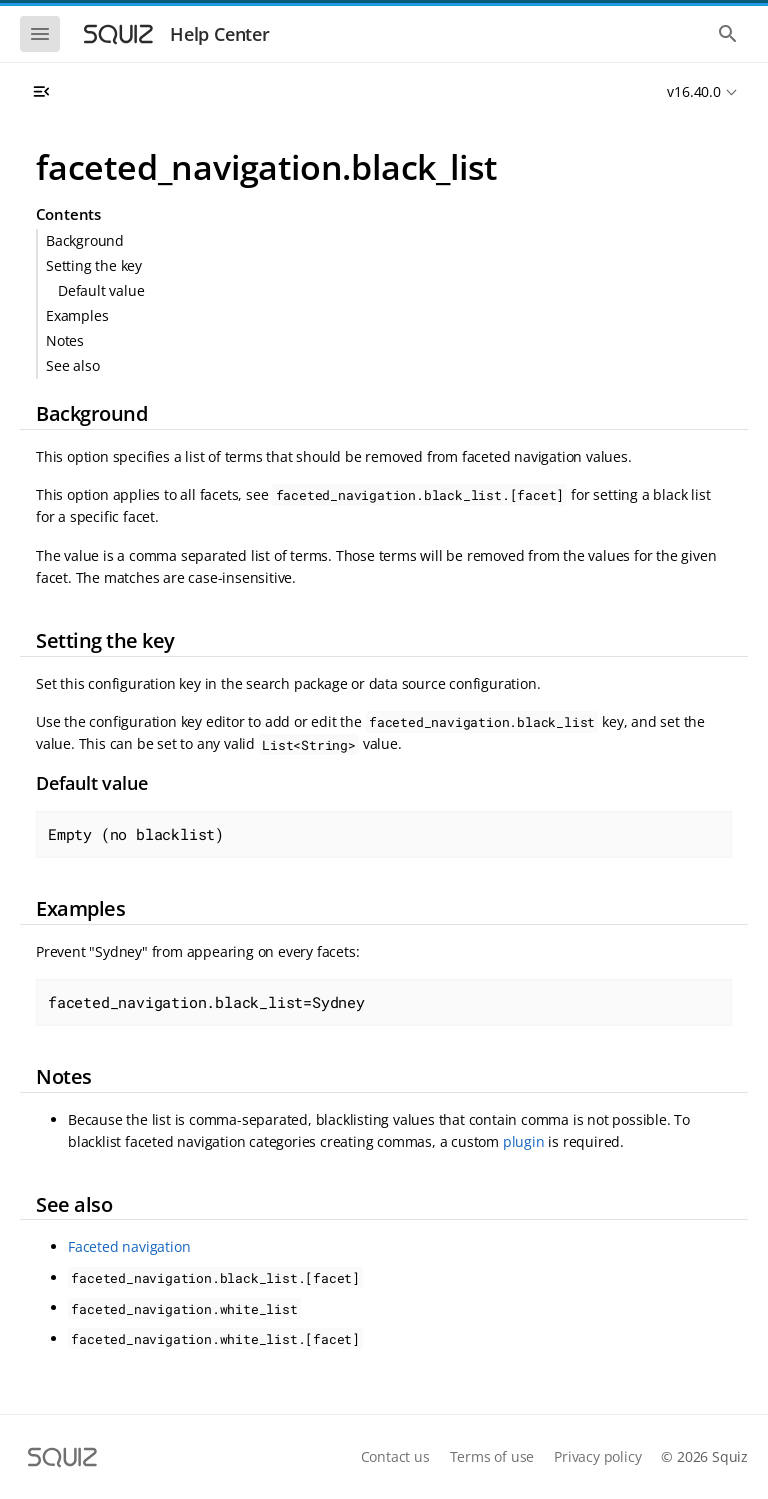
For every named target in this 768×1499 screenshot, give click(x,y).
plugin (524, 1141)
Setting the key (94, 265)
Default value (101, 290)
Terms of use (492, 1456)
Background (85, 240)
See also (72, 365)
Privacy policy (597, 1456)
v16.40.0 (693, 91)
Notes (65, 340)
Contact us (395, 1456)
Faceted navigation (129, 1246)
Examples (77, 315)
